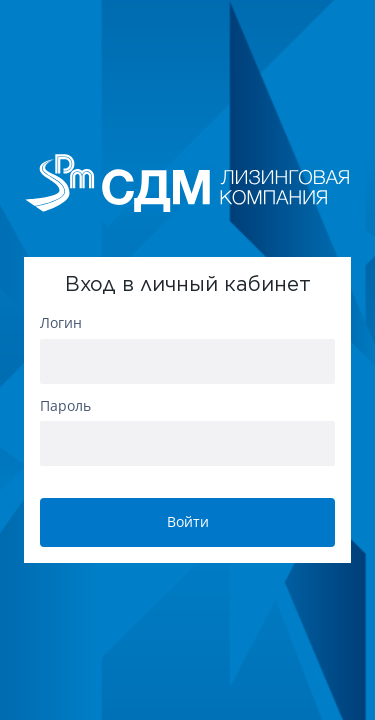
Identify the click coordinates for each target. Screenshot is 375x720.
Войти (188, 521)
